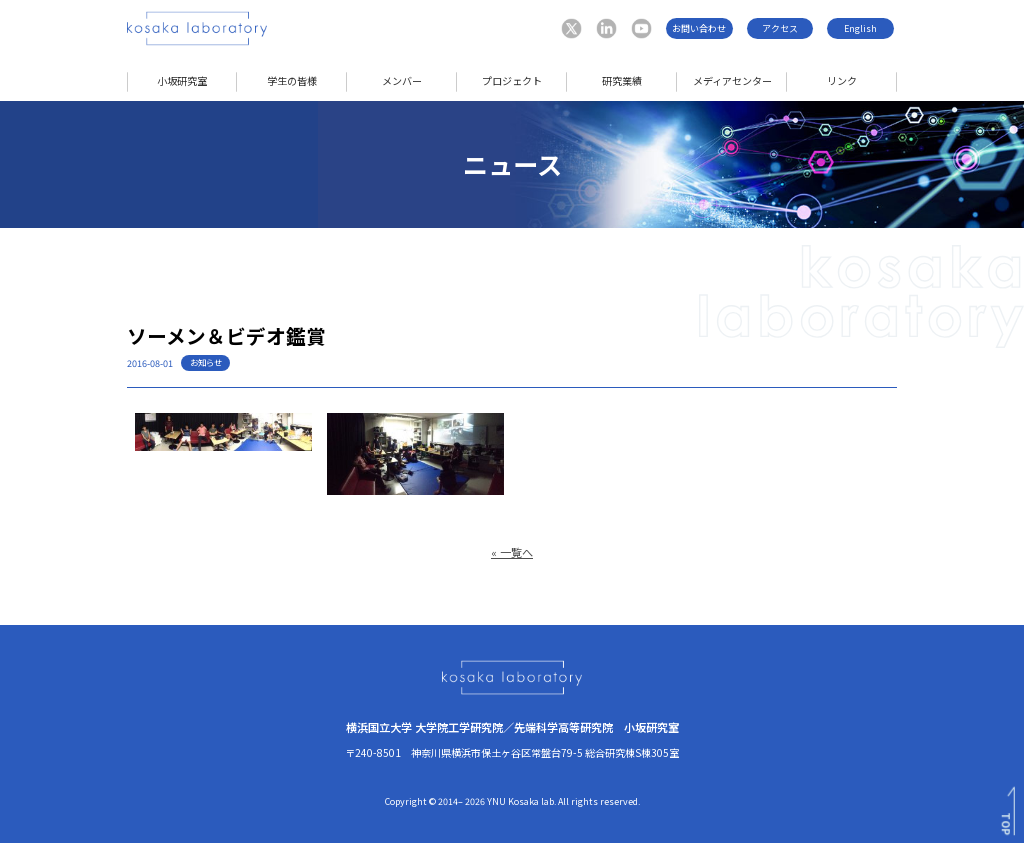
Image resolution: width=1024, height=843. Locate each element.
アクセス (780, 28)
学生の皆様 (292, 80)
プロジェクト (512, 80)
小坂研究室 (182, 80)
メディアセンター (732, 80)
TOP (1006, 823)
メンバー (402, 80)
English (860, 28)
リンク (842, 80)
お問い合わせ (699, 28)
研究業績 (622, 80)
